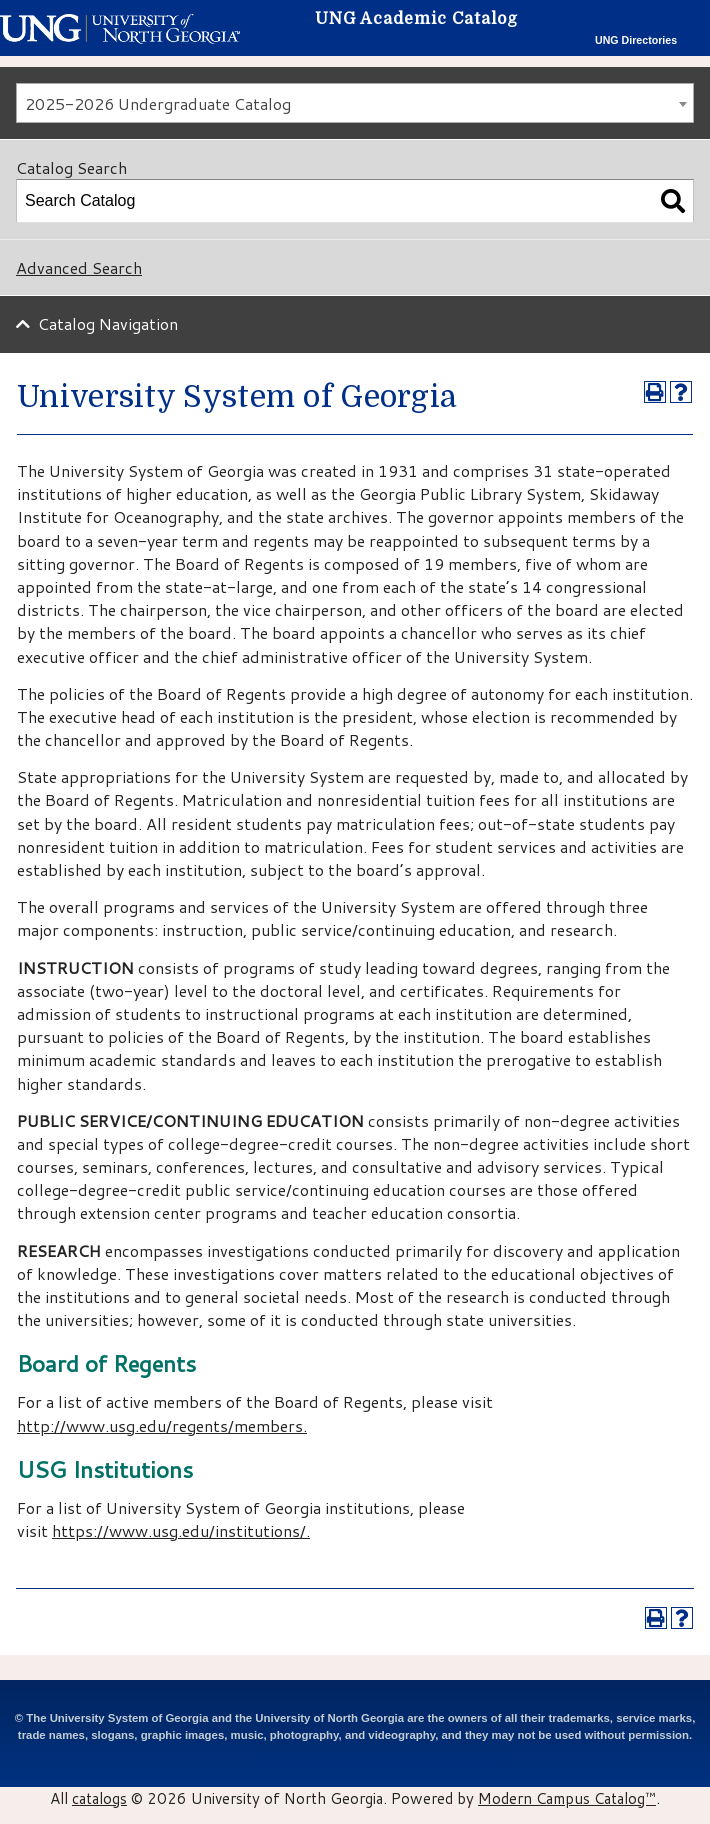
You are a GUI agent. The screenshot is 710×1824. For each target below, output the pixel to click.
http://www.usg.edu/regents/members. (162, 1425)
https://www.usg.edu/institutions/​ (179, 1530)
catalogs (99, 1798)
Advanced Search (79, 267)
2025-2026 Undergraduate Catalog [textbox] (158, 103)
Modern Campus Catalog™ (567, 1798)
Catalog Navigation (108, 323)
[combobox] (355, 103)
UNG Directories (636, 40)
